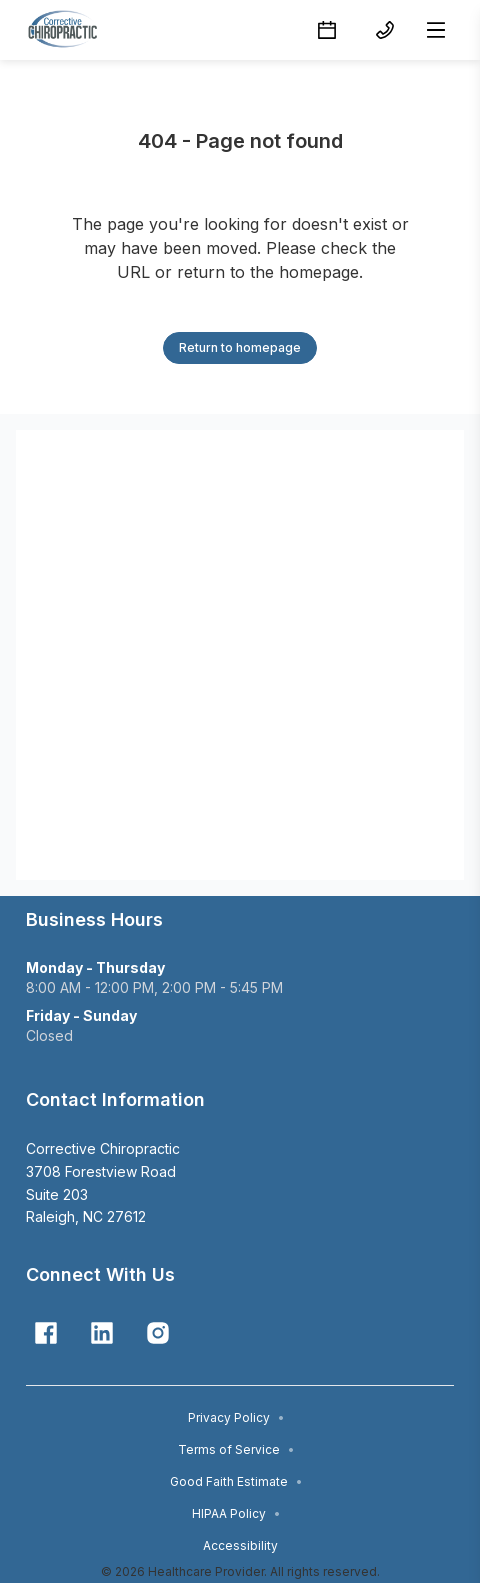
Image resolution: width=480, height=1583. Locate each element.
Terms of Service (236, 1449)
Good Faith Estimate (236, 1481)
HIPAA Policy (236, 1513)
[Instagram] (158, 1333)
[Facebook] (46, 1333)
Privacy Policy (236, 1417)
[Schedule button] (327, 30)
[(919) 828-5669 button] (385, 30)
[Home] (68, 30)
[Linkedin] (102, 1333)
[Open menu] (436, 30)
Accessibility (240, 1545)
